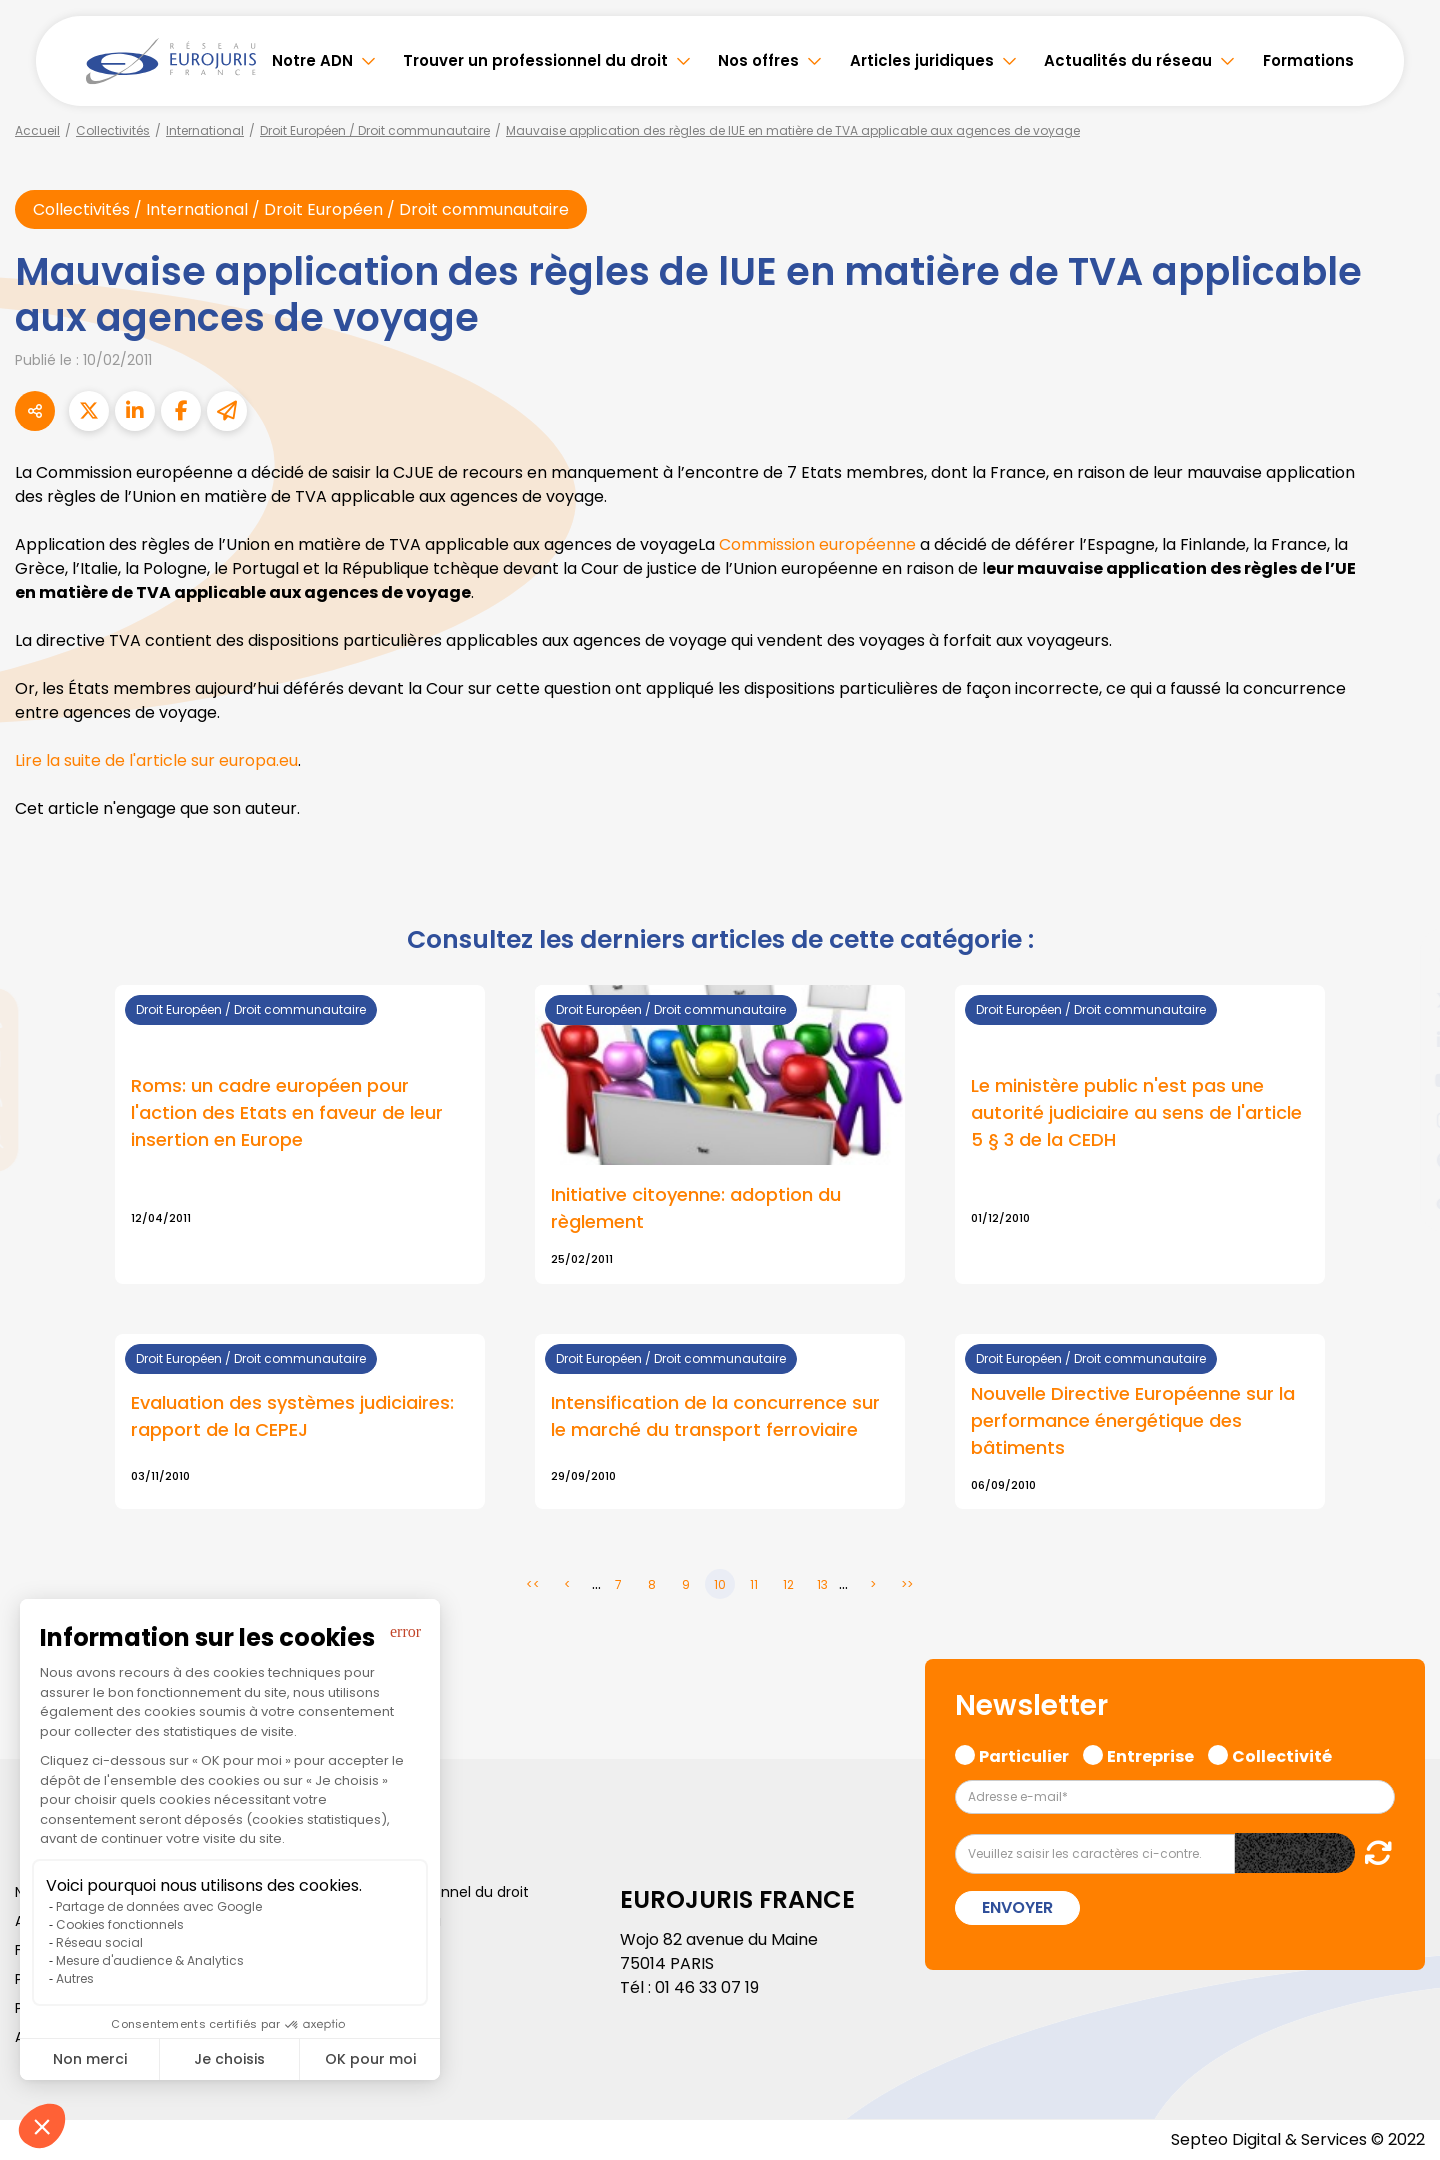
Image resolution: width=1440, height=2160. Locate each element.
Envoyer (1017, 1907)
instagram (1400, 1120)
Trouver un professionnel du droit (535, 60)
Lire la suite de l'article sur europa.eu (156, 760)
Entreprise (1150, 1754)
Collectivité (1282, 1754)
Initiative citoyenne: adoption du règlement (696, 1208)
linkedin (1400, 1040)
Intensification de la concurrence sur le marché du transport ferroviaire (715, 1416)
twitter (1400, 1000)
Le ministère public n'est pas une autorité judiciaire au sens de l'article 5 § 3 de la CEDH (1136, 1112)
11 (754, 1584)
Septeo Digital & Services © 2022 (1298, 2139)
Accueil (37, 130)
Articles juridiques (922, 60)
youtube (1400, 1080)
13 (822, 1584)
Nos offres (758, 60)
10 (720, 1584)
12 (788, 1584)
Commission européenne (817, 544)
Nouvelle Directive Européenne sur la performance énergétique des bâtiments (1133, 1420)
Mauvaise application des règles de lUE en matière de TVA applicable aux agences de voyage (793, 130)
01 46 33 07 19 (707, 1987)
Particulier (1024, 1754)
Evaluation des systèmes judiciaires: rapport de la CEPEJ (292, 1416)
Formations (1308, 60)
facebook (1400, 960)
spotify (1400, 1160)
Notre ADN (312, 60)
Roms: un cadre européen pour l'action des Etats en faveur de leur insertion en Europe (287, 1112)
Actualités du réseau (1128, 60)
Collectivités (113, 130)
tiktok (1400, 1200)
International (205, 130)
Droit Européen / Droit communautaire (375, 130)
